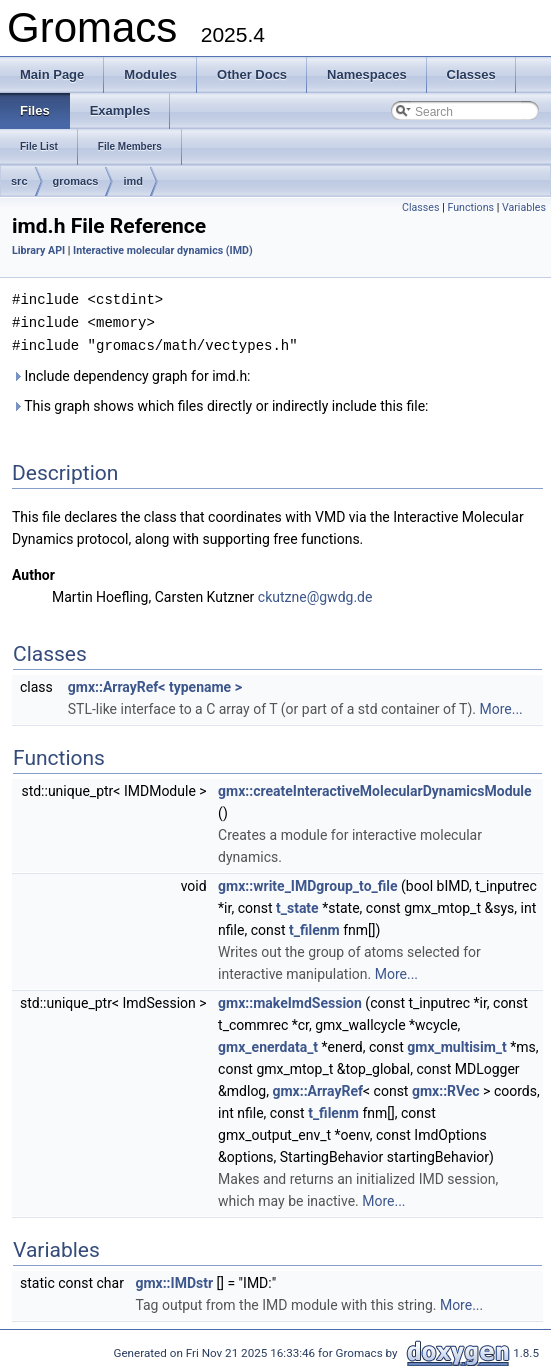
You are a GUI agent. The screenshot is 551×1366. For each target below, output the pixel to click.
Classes (420, 207)
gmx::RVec (446, 1088)
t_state (297, 905)
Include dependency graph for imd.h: (131, 373)
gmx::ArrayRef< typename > (155, 684)
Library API (38, 250)
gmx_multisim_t (457, 1044)
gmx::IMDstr (174, 1280)
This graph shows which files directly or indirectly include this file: (220, 403)
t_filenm (314, 927)
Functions (470, 207)
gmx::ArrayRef (317, 1088)
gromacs (76, 181)
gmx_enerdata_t (268, 1044)
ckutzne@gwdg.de (315, 594)
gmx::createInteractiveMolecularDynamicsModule (375, 788)
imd (133, 181)
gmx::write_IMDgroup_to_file (307, 883)
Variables (524, 207)
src (19, 181)
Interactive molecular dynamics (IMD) (163, 250)
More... (500, 706)
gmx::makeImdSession (290, 1000)
